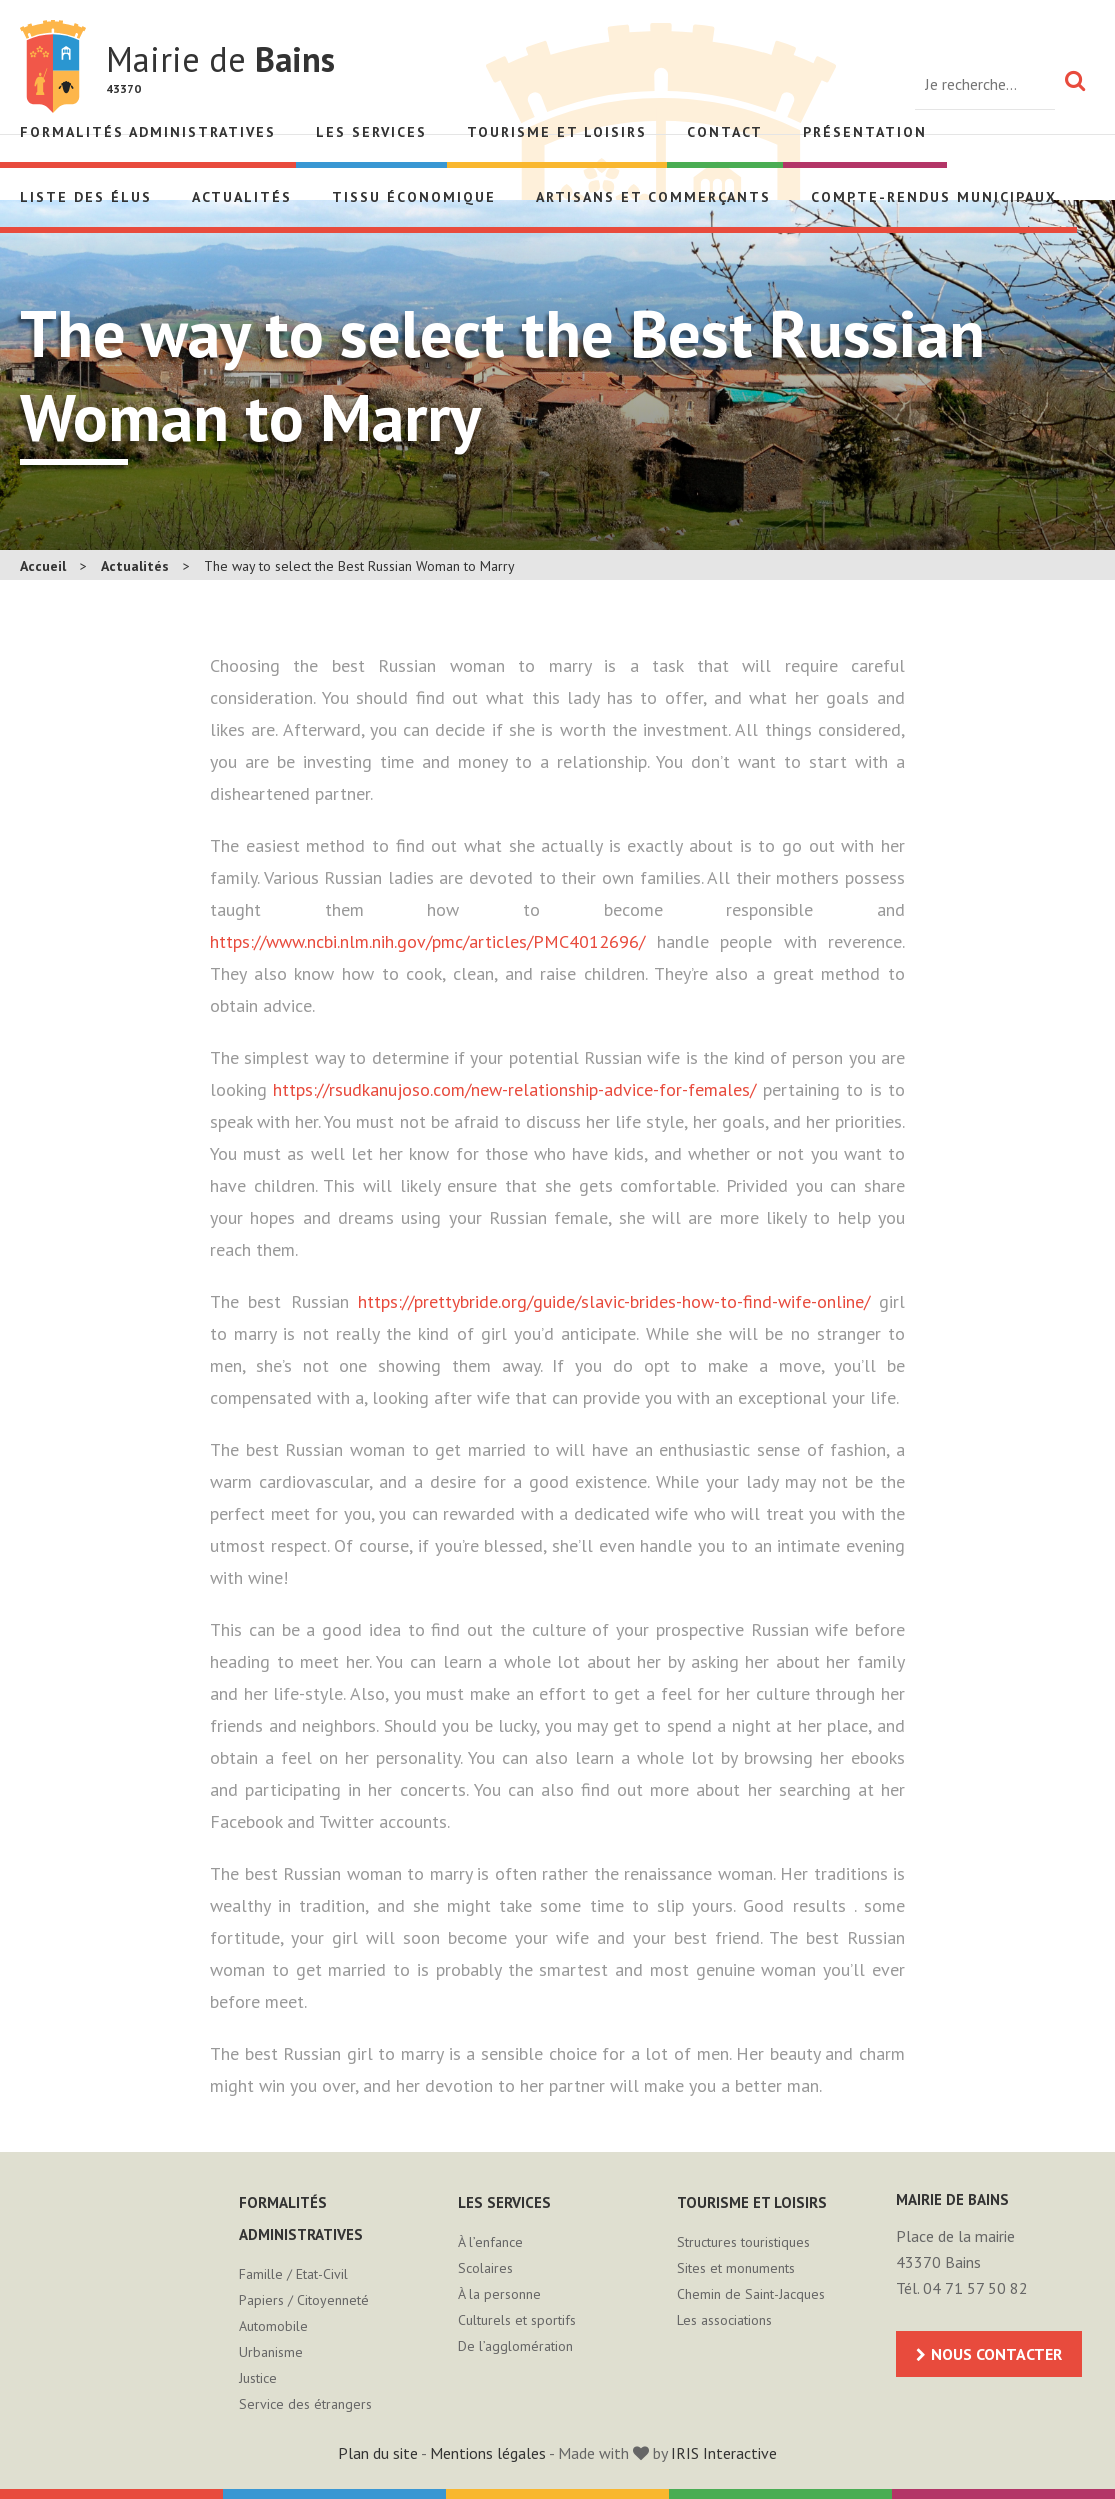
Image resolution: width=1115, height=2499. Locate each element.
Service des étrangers (305, 2404)
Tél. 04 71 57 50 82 (962, 2288)
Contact (725, 132)
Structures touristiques (743, 2242)
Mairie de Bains (53, 66)
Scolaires (485, 2268)
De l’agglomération (515, 2346)
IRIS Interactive (724, 2453)
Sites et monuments (736, 2268)
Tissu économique (414, 197)
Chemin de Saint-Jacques (751, 2294)
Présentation (865, 132)
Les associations (724, 2320)
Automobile (273, 2326)
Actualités (242, 197)
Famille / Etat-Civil (293, 2274)
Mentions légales (488, 2453)
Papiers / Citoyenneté (304, 2300)
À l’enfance (490, 2242)
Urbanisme (271, 2352)
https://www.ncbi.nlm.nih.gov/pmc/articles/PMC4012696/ (427, 941)
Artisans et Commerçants (653, 197)
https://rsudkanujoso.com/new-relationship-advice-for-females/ (514, 1089)
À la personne (499, 2294)
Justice (258, 2378)
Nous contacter (996, 2354)
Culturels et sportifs (517, 2320)
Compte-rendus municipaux (934, 197)
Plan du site (378, 2453)
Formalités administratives (148, 132)
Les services (371, 132)
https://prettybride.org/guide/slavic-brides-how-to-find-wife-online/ (614, 1301)
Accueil (43, 566)
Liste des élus (86, 197)
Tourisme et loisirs (557, 132)
